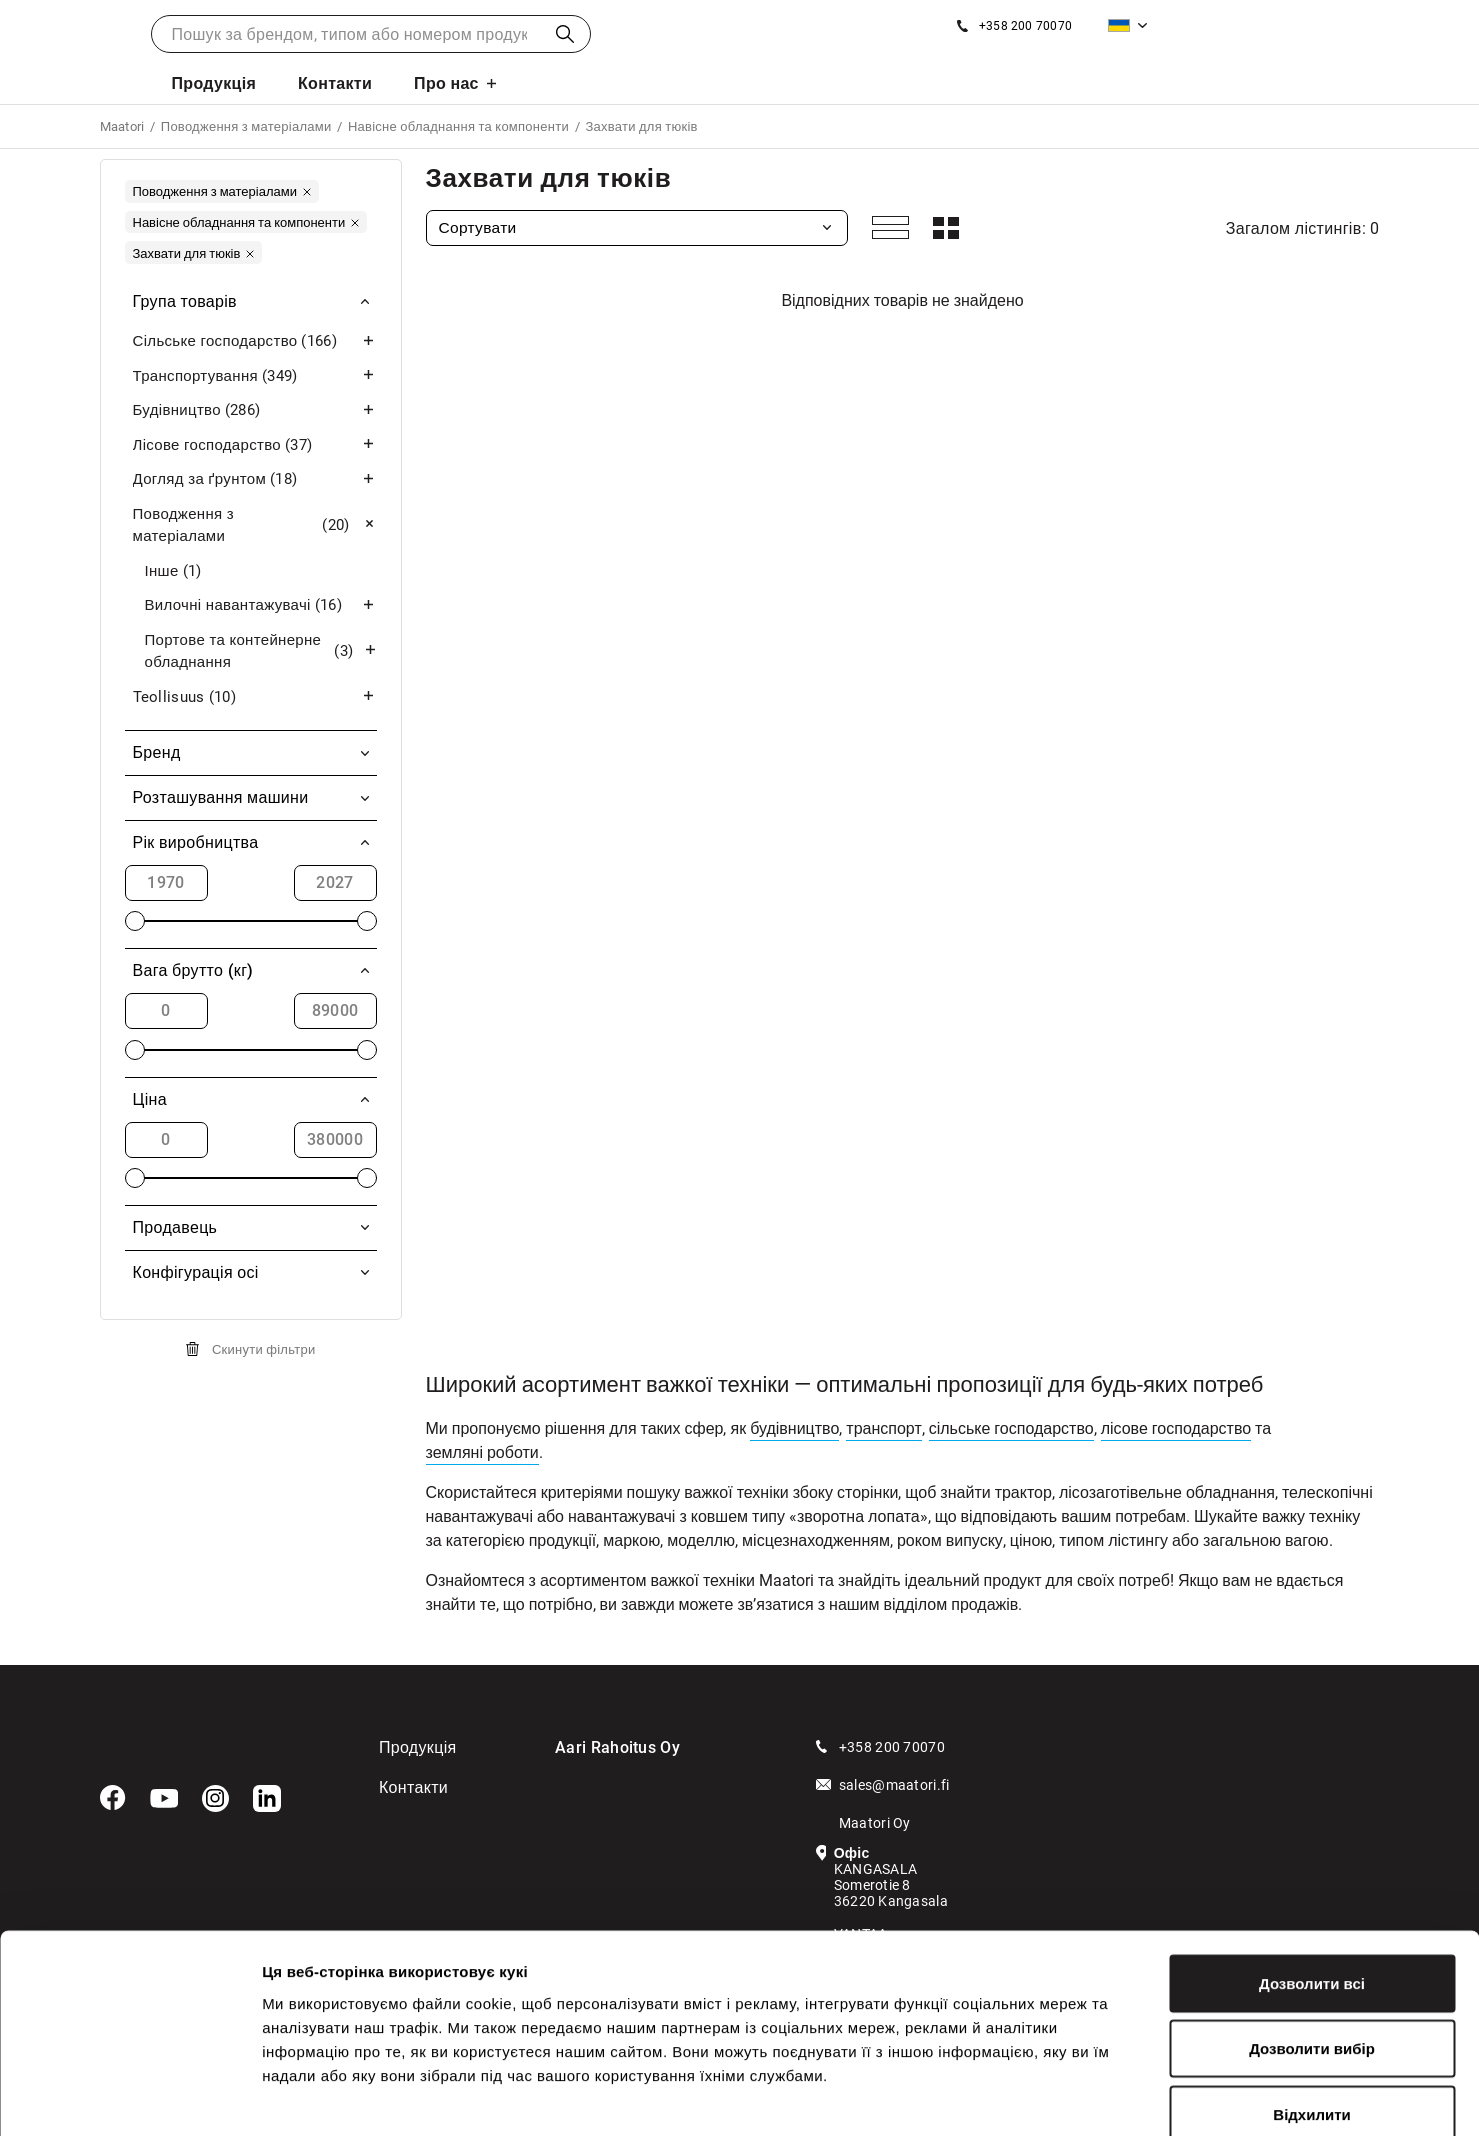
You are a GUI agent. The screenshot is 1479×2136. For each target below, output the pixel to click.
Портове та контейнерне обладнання (261, 651)
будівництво (794, 1428)
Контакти (335, 83)
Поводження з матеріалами (255, 525)
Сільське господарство (255, 341)
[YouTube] (164, 1799)
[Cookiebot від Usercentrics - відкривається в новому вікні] (129, 2097)
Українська (1119, 25)
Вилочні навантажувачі (261, 605)
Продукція (213, 83)
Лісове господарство (255, 445)
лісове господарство (1176, 1428)
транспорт (883, 1428)
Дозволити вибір (1312, 1939)
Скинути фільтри (264, 1349)
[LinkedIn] (267, 1799)
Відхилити (1311, 2004)
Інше (173, 571)
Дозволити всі (1312, 1873)
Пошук (565, 34)
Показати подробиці (1152, 2096)
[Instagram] (216, 1799)
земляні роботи (482, 1452)
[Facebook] (113, 1798)
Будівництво (255, 410)
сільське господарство (1011, 1428)
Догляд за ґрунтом (255, 479)
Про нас (446, 83)
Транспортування (255, 376)
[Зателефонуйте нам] (1014, 26)
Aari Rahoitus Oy (617, 1747)
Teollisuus (255, 697)
